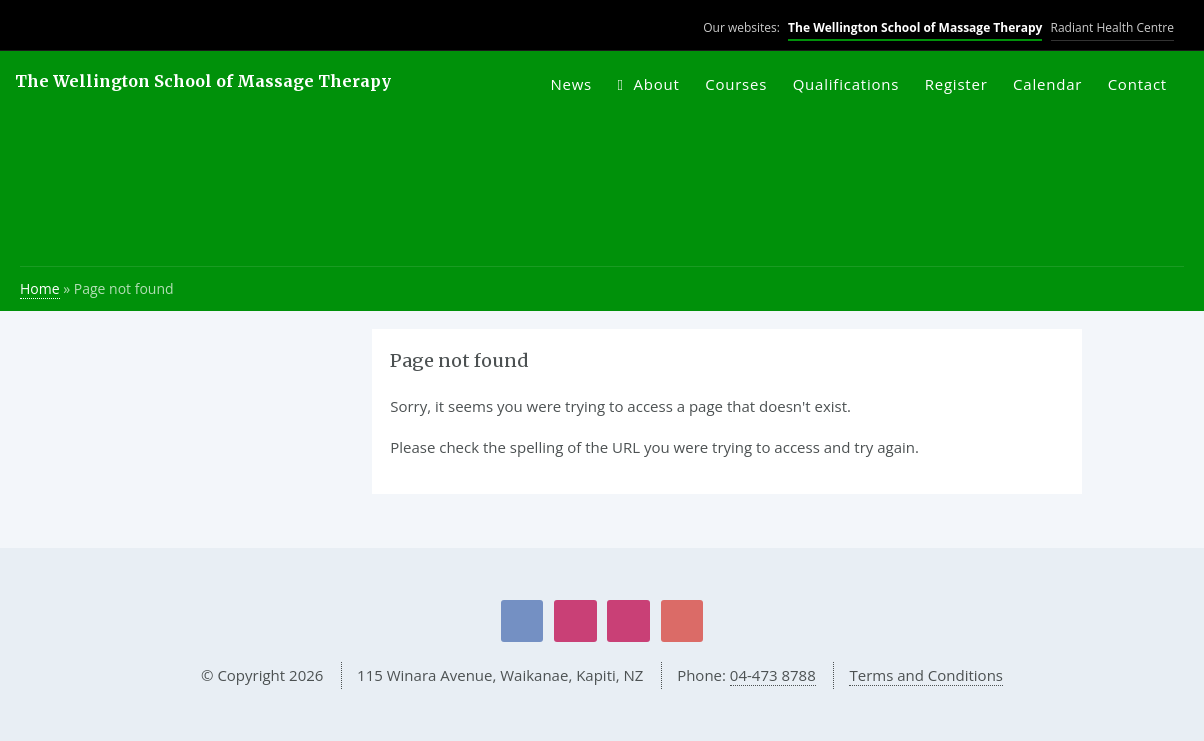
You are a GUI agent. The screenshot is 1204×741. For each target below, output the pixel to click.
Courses (736, 84)
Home (40, 288)
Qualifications (846, 84)
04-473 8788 (773, 675)
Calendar (1047, 84)
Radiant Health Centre (1112, 27)
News (571, 84)
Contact (1137, 84)
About (657, 84)
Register (956, 84)
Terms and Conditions (926, 675)
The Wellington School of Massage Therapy (915, 27)
